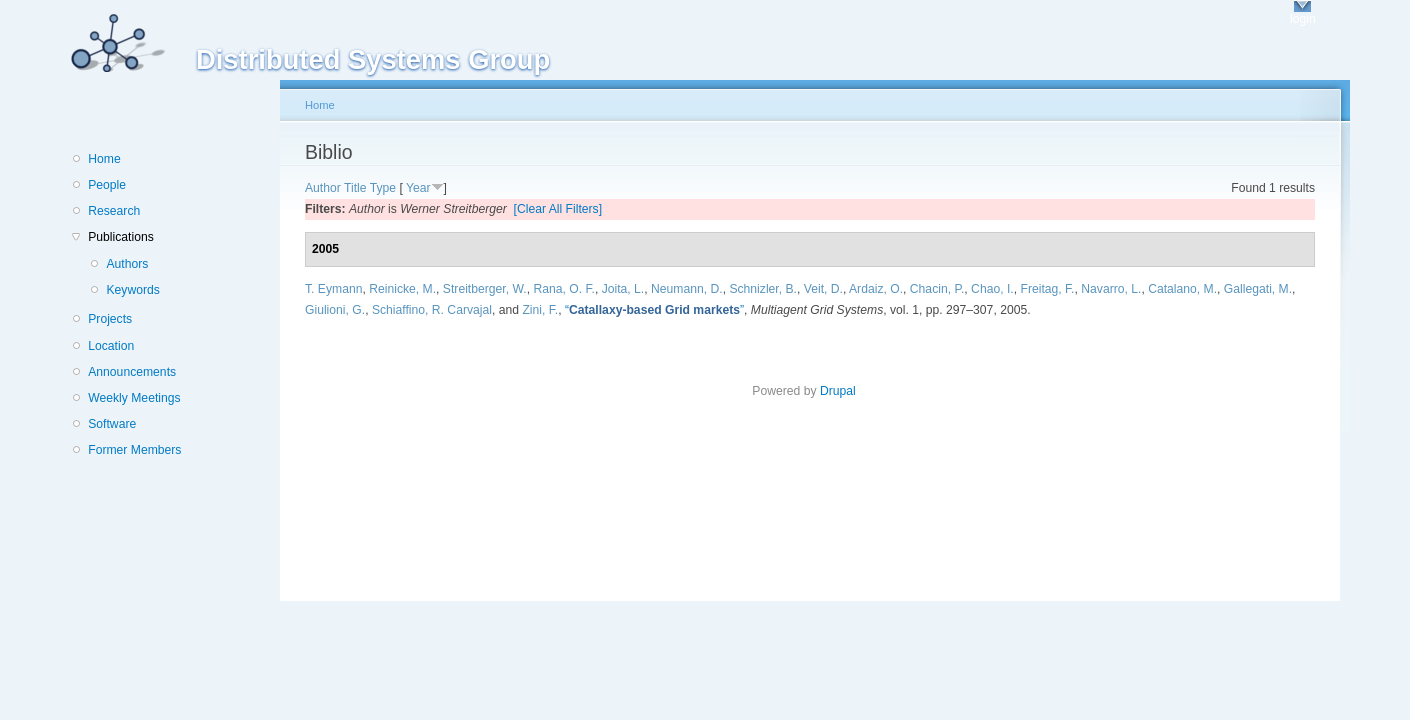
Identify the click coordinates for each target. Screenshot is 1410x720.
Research (114, 211)
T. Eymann (333, 289)
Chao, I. (992, 289)
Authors (127, 264)
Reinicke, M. (402, 289)
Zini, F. (540, 310)
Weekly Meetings (134, 398)
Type (383, 188)
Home (104, 159)
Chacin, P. (937, 289)
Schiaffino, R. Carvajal (432, 310)
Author (323, 188)
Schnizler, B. (763, 289)
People (107, 185)
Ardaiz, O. (876, 289)
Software (112, 424)
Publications (121, 237)
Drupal (844, 391)
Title (355, 188)
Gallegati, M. (1258, 289)
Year (418, 188)
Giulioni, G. (335, 310)
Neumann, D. (687, 289)
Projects (110, 319)
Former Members (134, 450)
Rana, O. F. (563, 289)
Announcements (132, 372)
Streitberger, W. (485, 289)
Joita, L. (623, 289)
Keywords (132, 290)
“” (654, 310)
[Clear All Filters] (558, 209)
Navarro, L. (1111, 289)
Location (111, 346)
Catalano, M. (1182, 289)
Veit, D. (823, 289)
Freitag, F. (1047, 289)
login (1303, 19)
